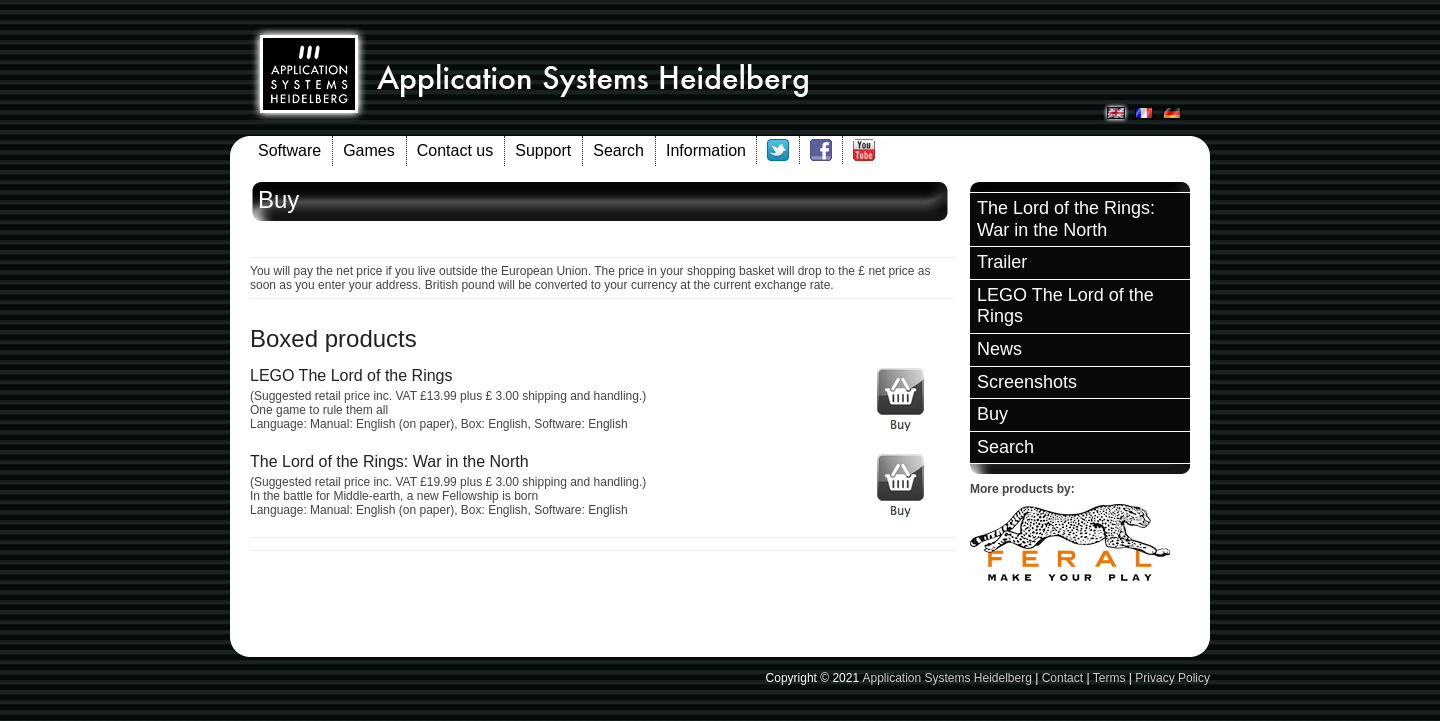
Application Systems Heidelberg (946, 678)
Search (618, 150)
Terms (1109, 678)
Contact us (455, 150)
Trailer (1002, 262)
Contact (1062, 678)
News (999, 349)
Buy (992, 414)
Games (369, 150)
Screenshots (1027, 382)
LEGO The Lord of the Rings (1065, 306)
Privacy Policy (1172, 678)
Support (543, 150)
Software (289, 150)
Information (706, 150)
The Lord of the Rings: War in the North (1066, 219)
